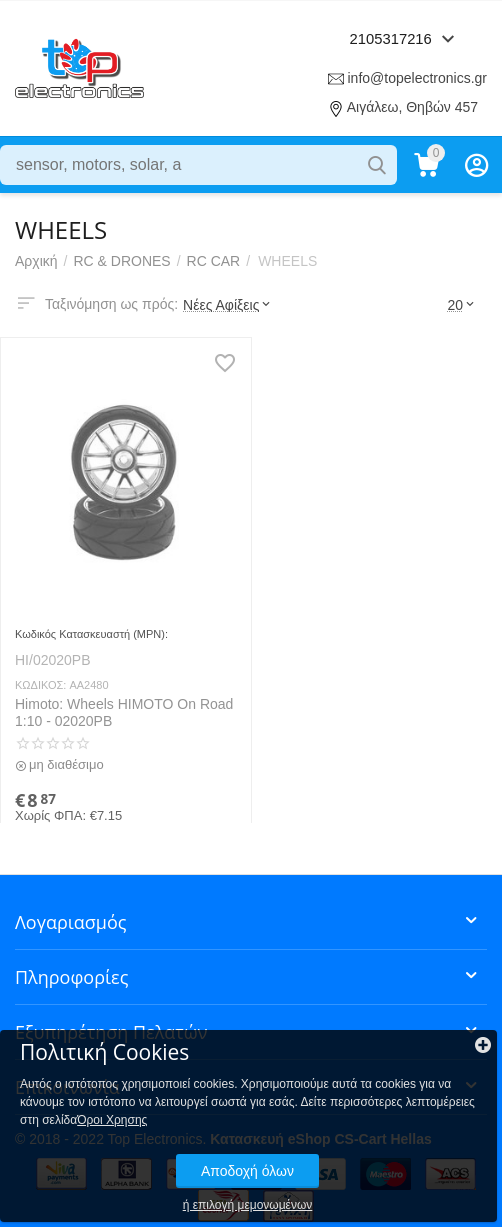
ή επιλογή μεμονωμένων (248, 1205)
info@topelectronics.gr (417, 78)
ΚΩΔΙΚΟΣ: (40, 685)
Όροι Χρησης (112, 1120)
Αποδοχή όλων (247, 1171)
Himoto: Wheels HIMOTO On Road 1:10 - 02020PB (124, 712)
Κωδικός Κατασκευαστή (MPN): (91, 634)
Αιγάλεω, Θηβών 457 (412, 107)
